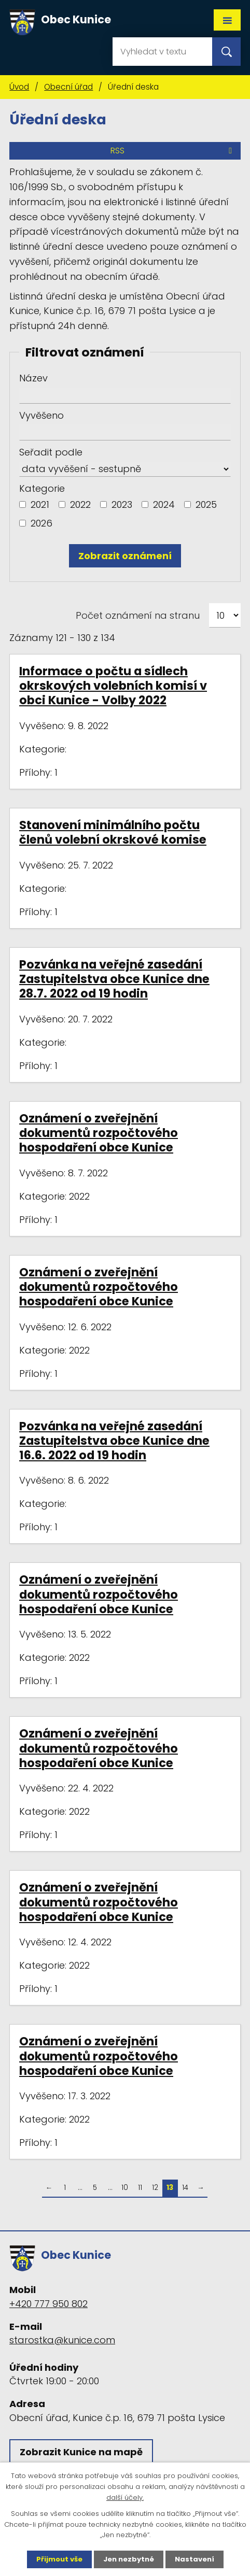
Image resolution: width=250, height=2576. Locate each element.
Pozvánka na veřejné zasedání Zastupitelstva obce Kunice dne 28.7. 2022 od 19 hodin (114, 979)
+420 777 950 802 (48, 2303)
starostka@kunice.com (62, 2339)
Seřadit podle (50, 452)
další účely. (125, 2497)
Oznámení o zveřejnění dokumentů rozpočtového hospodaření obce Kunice (98, 1133)
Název (33, 378)
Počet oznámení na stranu (138, 615)
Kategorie (42, 488)
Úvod (19, 86)
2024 (164, 504)
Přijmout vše (59, 2559)
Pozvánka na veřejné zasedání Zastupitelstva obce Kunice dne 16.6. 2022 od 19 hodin (114, 1440)
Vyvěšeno (41, 415)
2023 (122, 504)
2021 (40, 504)
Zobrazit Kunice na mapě (81, 2451)
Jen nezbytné (128, 2559)
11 (140, 2188)
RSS (172, 150)
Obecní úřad (68, 86)
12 (155, 2188)
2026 (41, 523)
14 (185, 2188)
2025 (206, 504)
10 (124, 2188)
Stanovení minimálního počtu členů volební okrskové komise (112, 832)
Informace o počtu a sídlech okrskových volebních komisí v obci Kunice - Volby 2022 (113, 685)
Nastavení (194, 2559)
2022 (80, 504)
